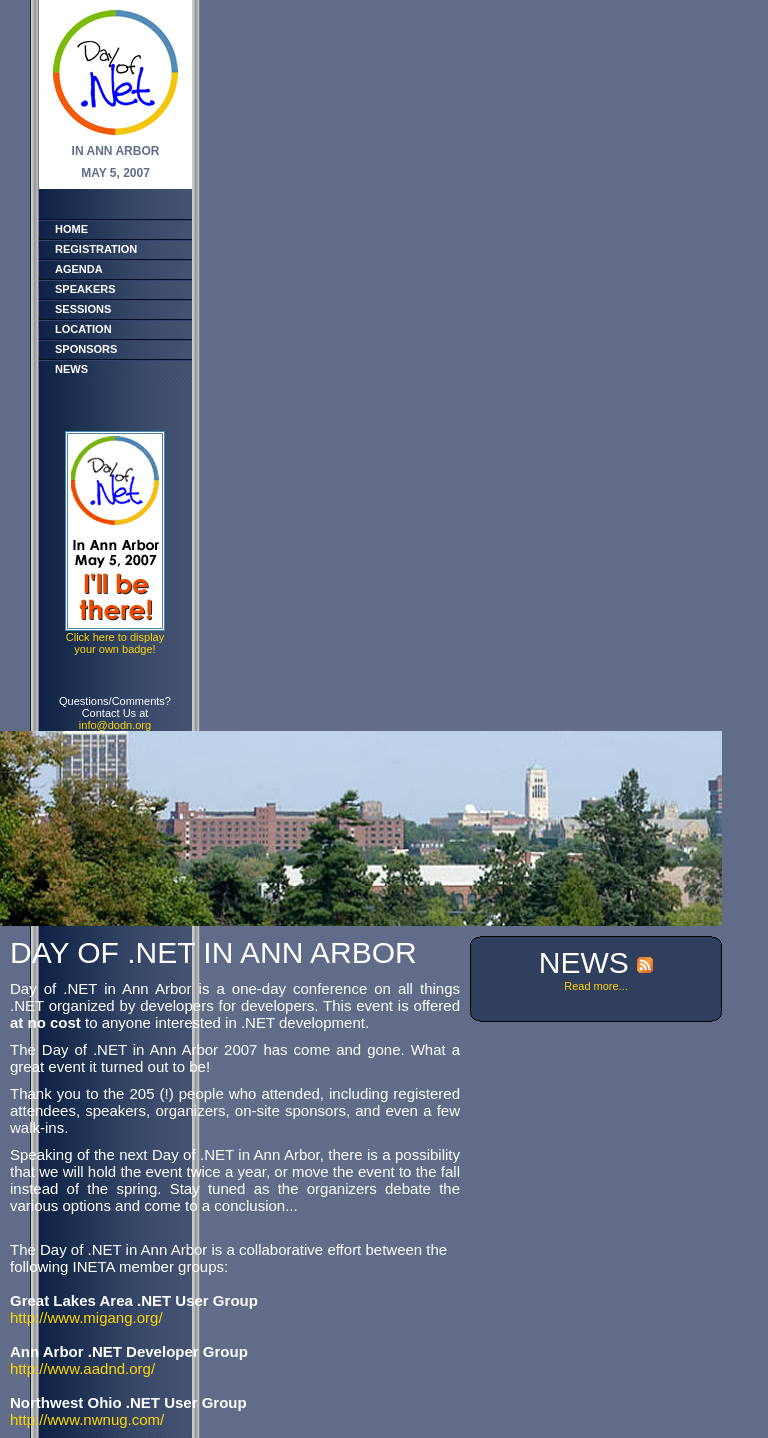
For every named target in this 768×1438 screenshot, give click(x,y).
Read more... (596, 986)
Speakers (85, 289)
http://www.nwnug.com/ (87, 1419)
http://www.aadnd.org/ (82, 1368)
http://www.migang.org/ (86, 1317)
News (71, 369)
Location (83, 329)
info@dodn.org (115, 725)
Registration (96, 249)
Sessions (83, 309)
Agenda (79, 269)
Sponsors (86, 349)
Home (71, 229)
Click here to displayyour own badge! (115, 643)
